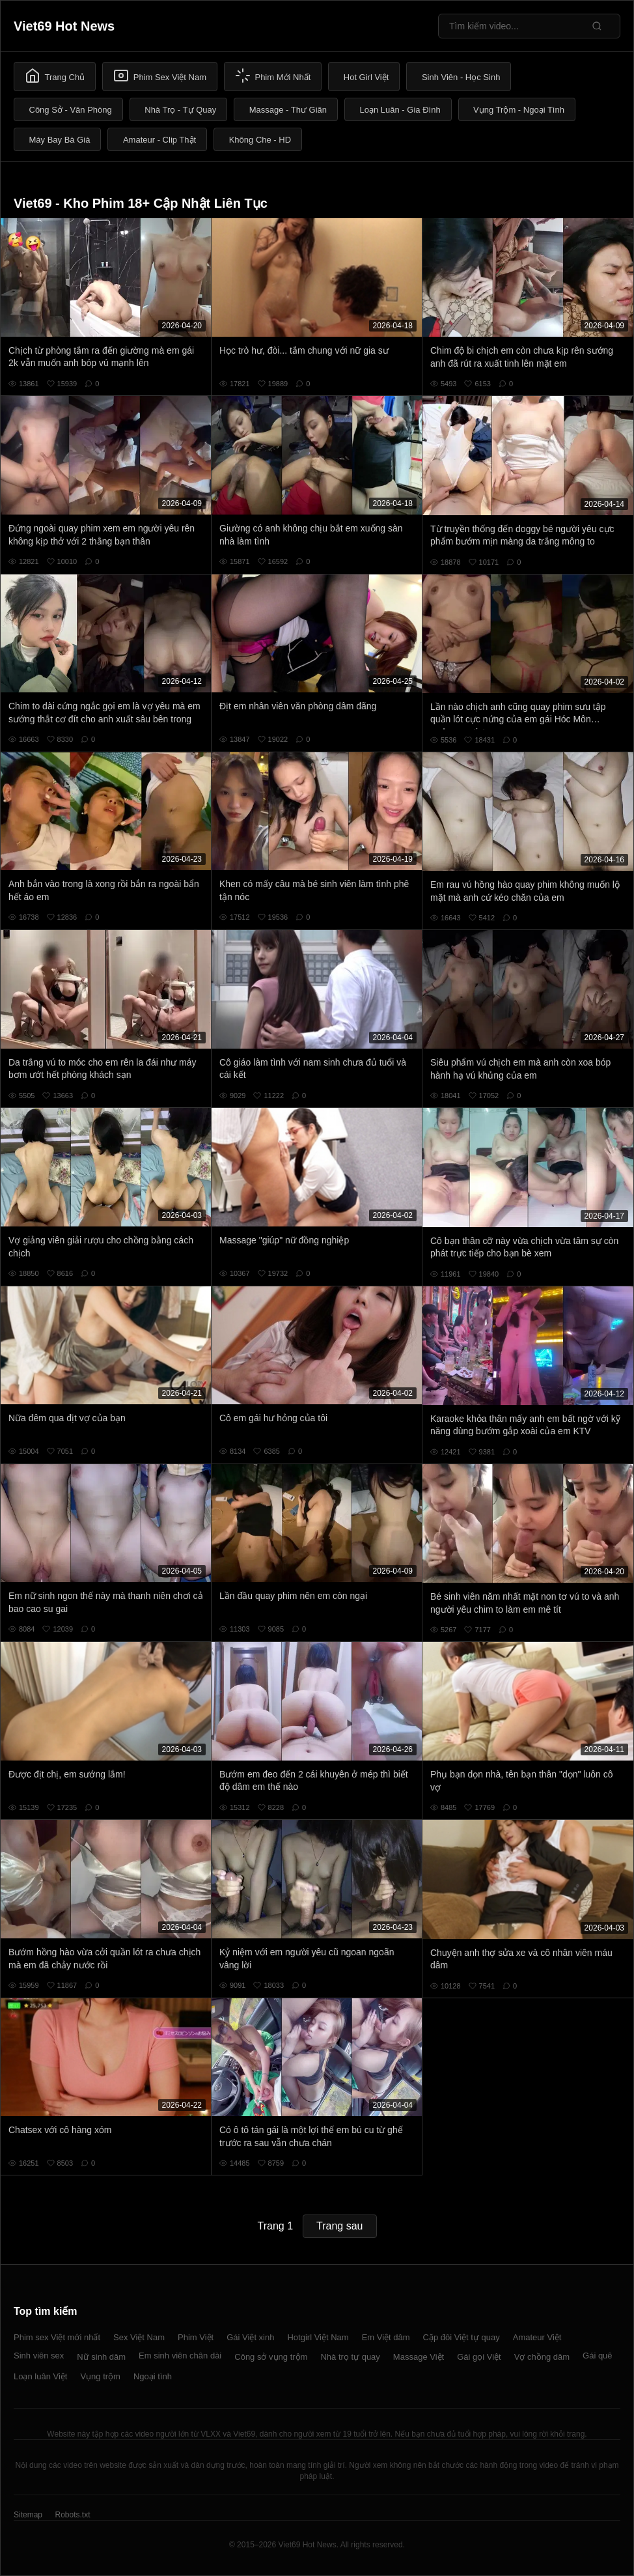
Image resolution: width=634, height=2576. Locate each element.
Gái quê (598, 2355)
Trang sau (339, 2225)
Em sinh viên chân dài (180, 2355)
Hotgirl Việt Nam (317, 2337)
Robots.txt (72, 2514)
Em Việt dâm (386, 2337)
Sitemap (28, 2514)
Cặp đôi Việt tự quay (461, 2337)
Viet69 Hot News (64, 26)
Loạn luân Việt (40, 2376)
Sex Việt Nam (139, 2337)
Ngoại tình (152, 2376)
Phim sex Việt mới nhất (57, 2337)
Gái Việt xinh (250, 2337)
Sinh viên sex (39, 2355)
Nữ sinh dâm (101, 2357)
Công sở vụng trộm (270, 2357)
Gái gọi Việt (479, 2357)
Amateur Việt (537, 2337)
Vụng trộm (100, 2376)
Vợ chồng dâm (542, 2357)
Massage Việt (418, 2357)
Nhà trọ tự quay (349, 2357)
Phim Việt (196, 2337)
